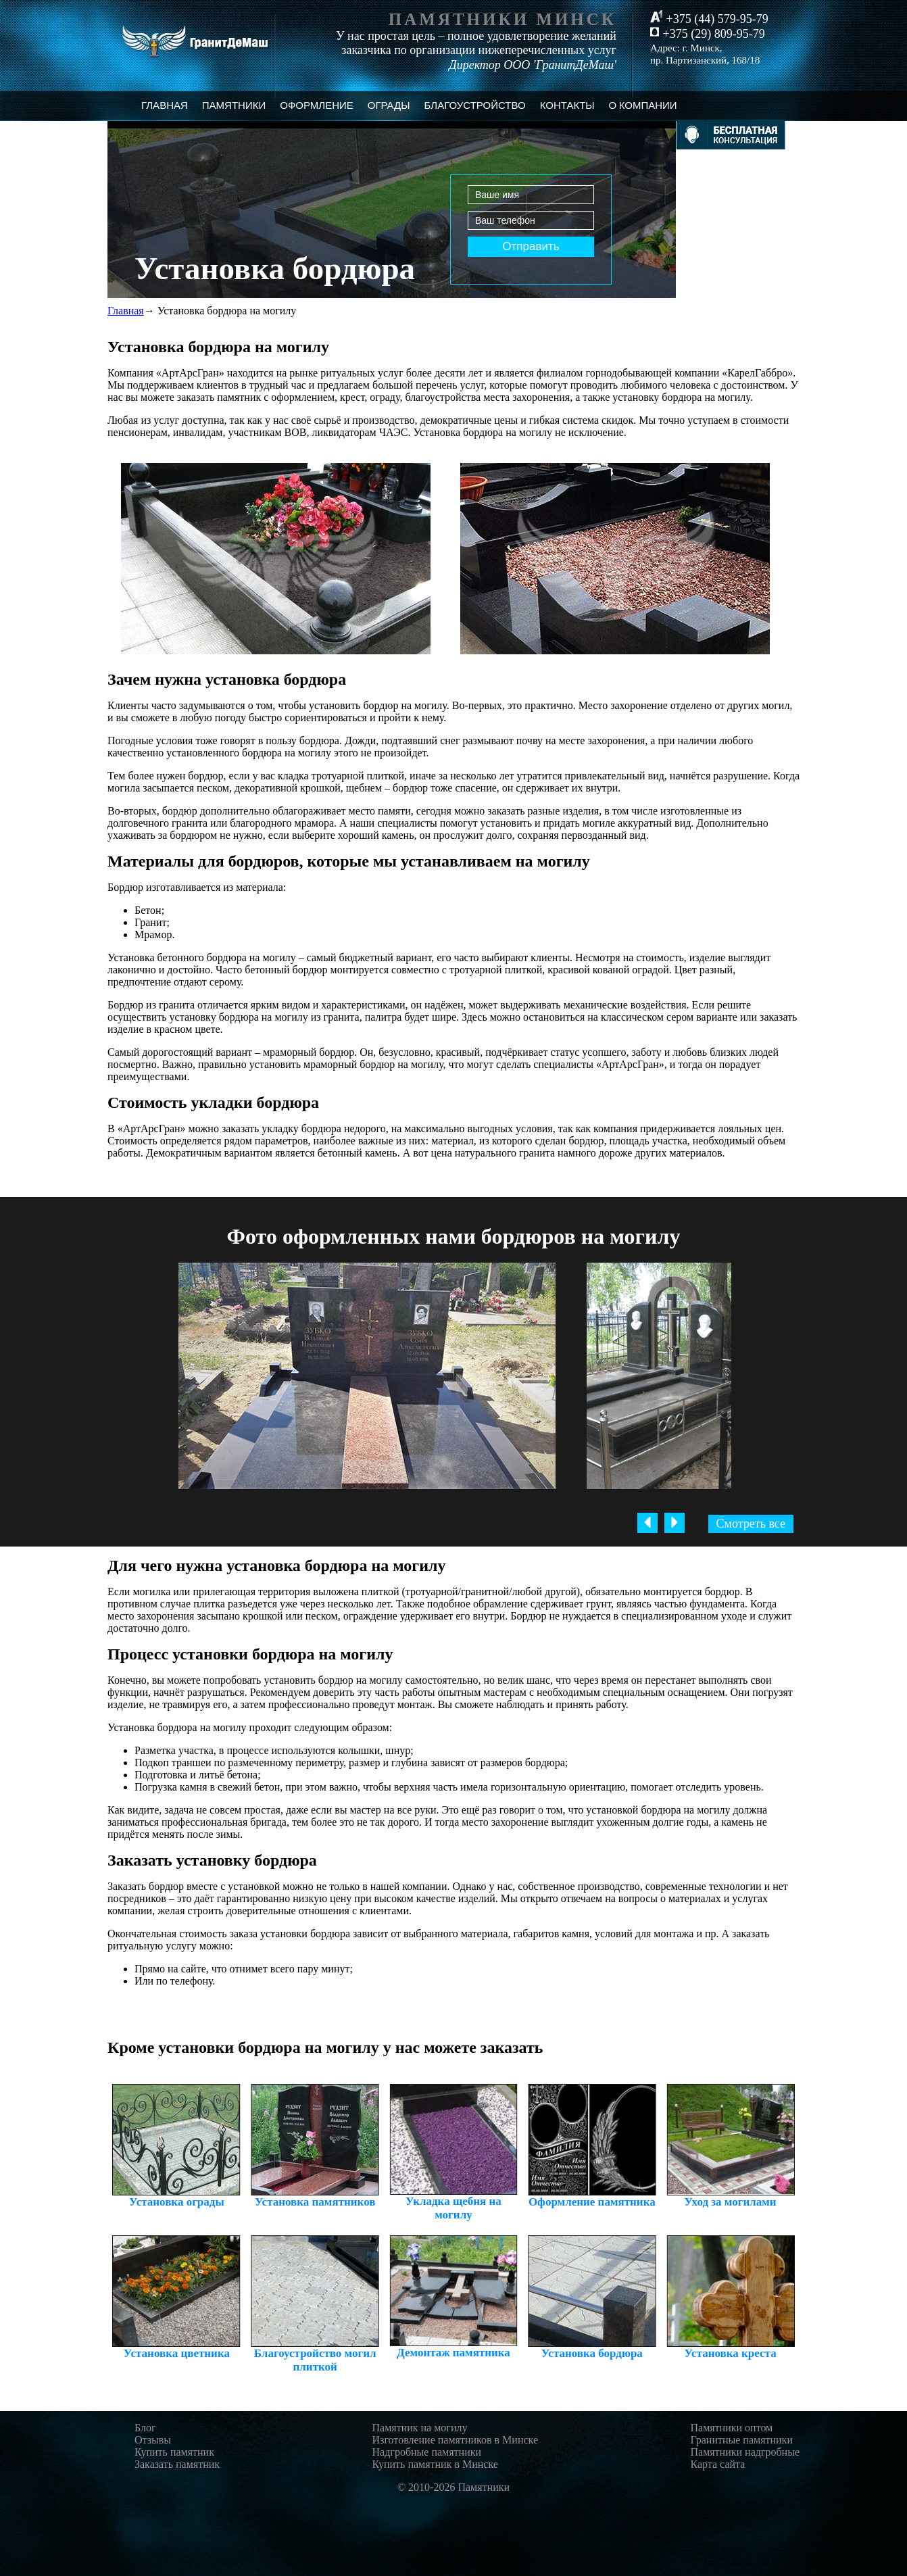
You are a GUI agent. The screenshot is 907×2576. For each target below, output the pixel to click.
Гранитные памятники (741, 2440)
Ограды (389, 105)
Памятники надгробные (745, 2452)
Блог (145, 2427)
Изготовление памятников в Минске (455, 2440)
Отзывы (152, 2440)
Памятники (234, 105)
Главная (164, 105)
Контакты (567, 105)
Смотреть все (750, 1523)
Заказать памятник (177, 2464)
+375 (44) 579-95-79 (709, 18)
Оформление (316, 105)
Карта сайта (717, 2464)
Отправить (530, 246)
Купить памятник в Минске (435, 2464)
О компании (643, 105)
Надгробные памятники (427, 2452)
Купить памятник (174, 2452)
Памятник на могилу (420, 2427)
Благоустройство (475, 105)
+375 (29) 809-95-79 (707, 34)
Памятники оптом (731, 2427)
